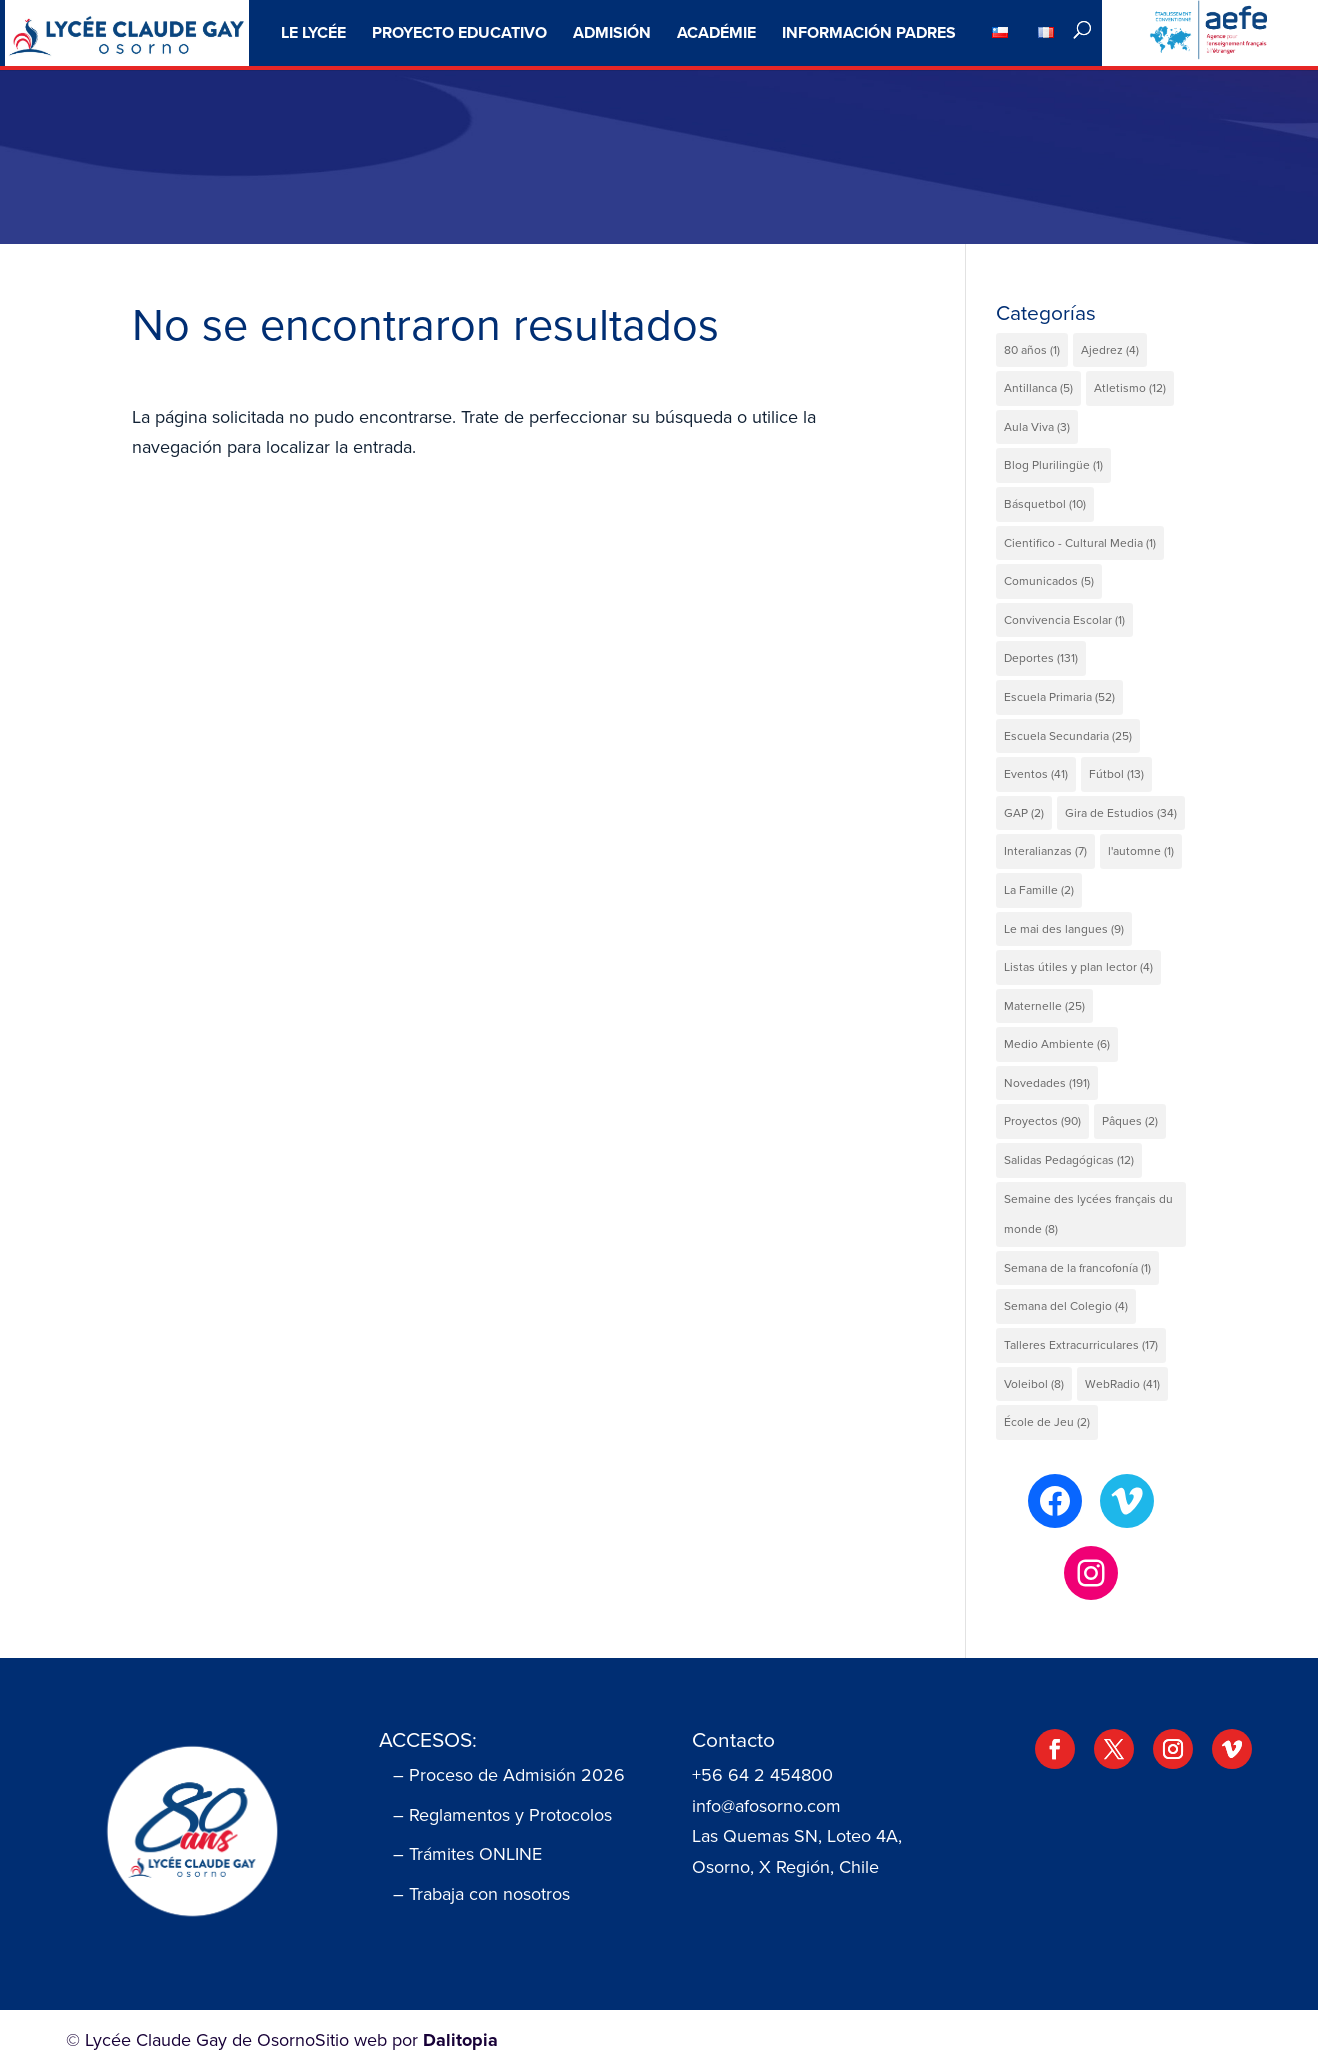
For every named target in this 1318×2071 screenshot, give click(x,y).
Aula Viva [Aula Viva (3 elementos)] (1037, 427)
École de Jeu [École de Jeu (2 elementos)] (1047, 1422)
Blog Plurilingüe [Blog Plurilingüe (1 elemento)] (1053, 465)
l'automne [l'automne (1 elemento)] (1141, 851)
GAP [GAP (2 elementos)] (1024, 813)
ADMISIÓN (612, 32)
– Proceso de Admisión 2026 (509, 1775)
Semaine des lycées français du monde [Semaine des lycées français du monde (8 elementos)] (1088, 1214)
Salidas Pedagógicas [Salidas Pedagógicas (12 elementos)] (1069, 1160)
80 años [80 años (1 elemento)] (1032, 350)
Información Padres (869, 32)
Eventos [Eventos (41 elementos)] (1036, 774)
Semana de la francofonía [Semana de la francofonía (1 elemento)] (1077, 1268)
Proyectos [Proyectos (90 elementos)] (1042, 1121)
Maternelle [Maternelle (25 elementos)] (1044, 1006)
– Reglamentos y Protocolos (502, 1815)
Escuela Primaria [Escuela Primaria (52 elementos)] (1059, 697)
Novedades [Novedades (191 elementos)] (1047, 1083)
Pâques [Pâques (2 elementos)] (1130, 1121)
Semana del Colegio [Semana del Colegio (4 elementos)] (1066, 1306)
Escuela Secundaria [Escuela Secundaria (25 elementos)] (1068, 736)
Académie (716, 32)
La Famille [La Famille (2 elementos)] (1039, 890)
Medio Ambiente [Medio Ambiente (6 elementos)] (1057, 1044)
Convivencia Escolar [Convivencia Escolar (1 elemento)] (1064, 620)
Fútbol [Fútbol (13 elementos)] (1116, 774)
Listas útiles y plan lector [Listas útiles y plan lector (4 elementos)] (1078, 967)
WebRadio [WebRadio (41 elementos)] (1122, 1384)
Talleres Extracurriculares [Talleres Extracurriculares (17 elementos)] (1081, 1345)
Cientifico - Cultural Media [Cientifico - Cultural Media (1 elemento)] (1080, 543)
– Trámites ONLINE (467, 1854)
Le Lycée (313, 32)
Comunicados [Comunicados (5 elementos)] (1049, 581)
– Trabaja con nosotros (481, 1894)
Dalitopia (460, 2040)
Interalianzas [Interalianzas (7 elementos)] (1045, 851)
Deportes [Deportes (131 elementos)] (1041, 658)
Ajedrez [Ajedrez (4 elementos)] (1110, 350)
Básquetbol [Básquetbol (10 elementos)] (1045, 504)
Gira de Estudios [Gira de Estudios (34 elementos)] (1121, 813)
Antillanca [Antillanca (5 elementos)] (1038, 388)
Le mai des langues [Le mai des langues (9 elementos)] (1064, 929)
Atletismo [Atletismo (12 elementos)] (1130, 388)
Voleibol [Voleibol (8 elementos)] (1034, 1384)
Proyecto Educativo (459, 32)
